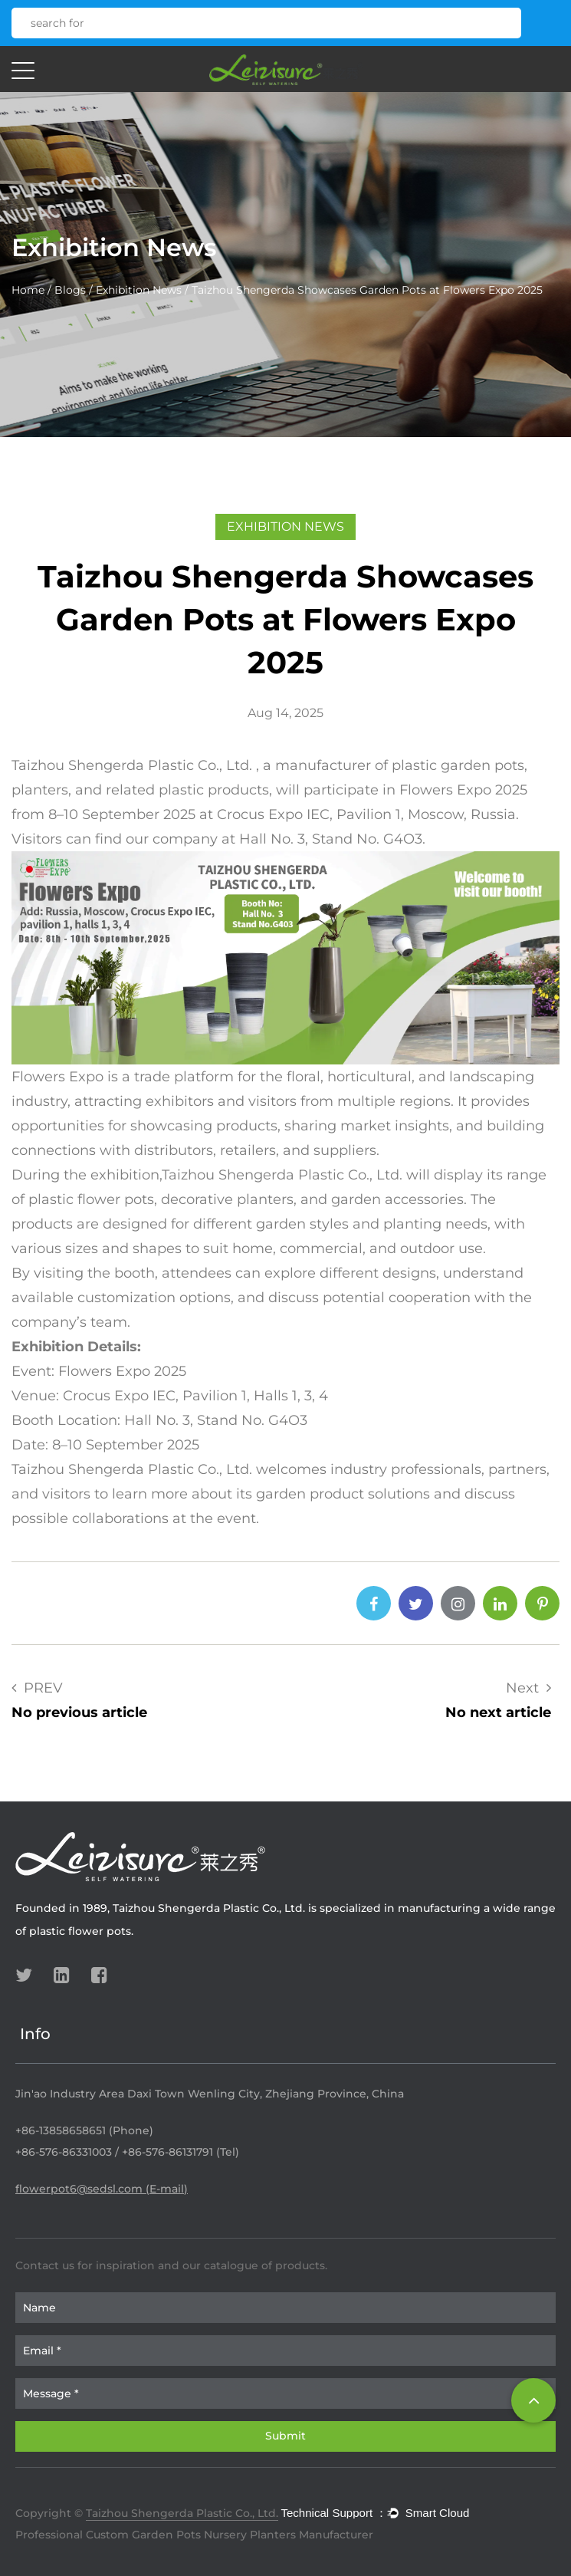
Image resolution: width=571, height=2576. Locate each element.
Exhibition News (139, 290)
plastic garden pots (458, 765)
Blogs (70, 290)
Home (27, 290)
